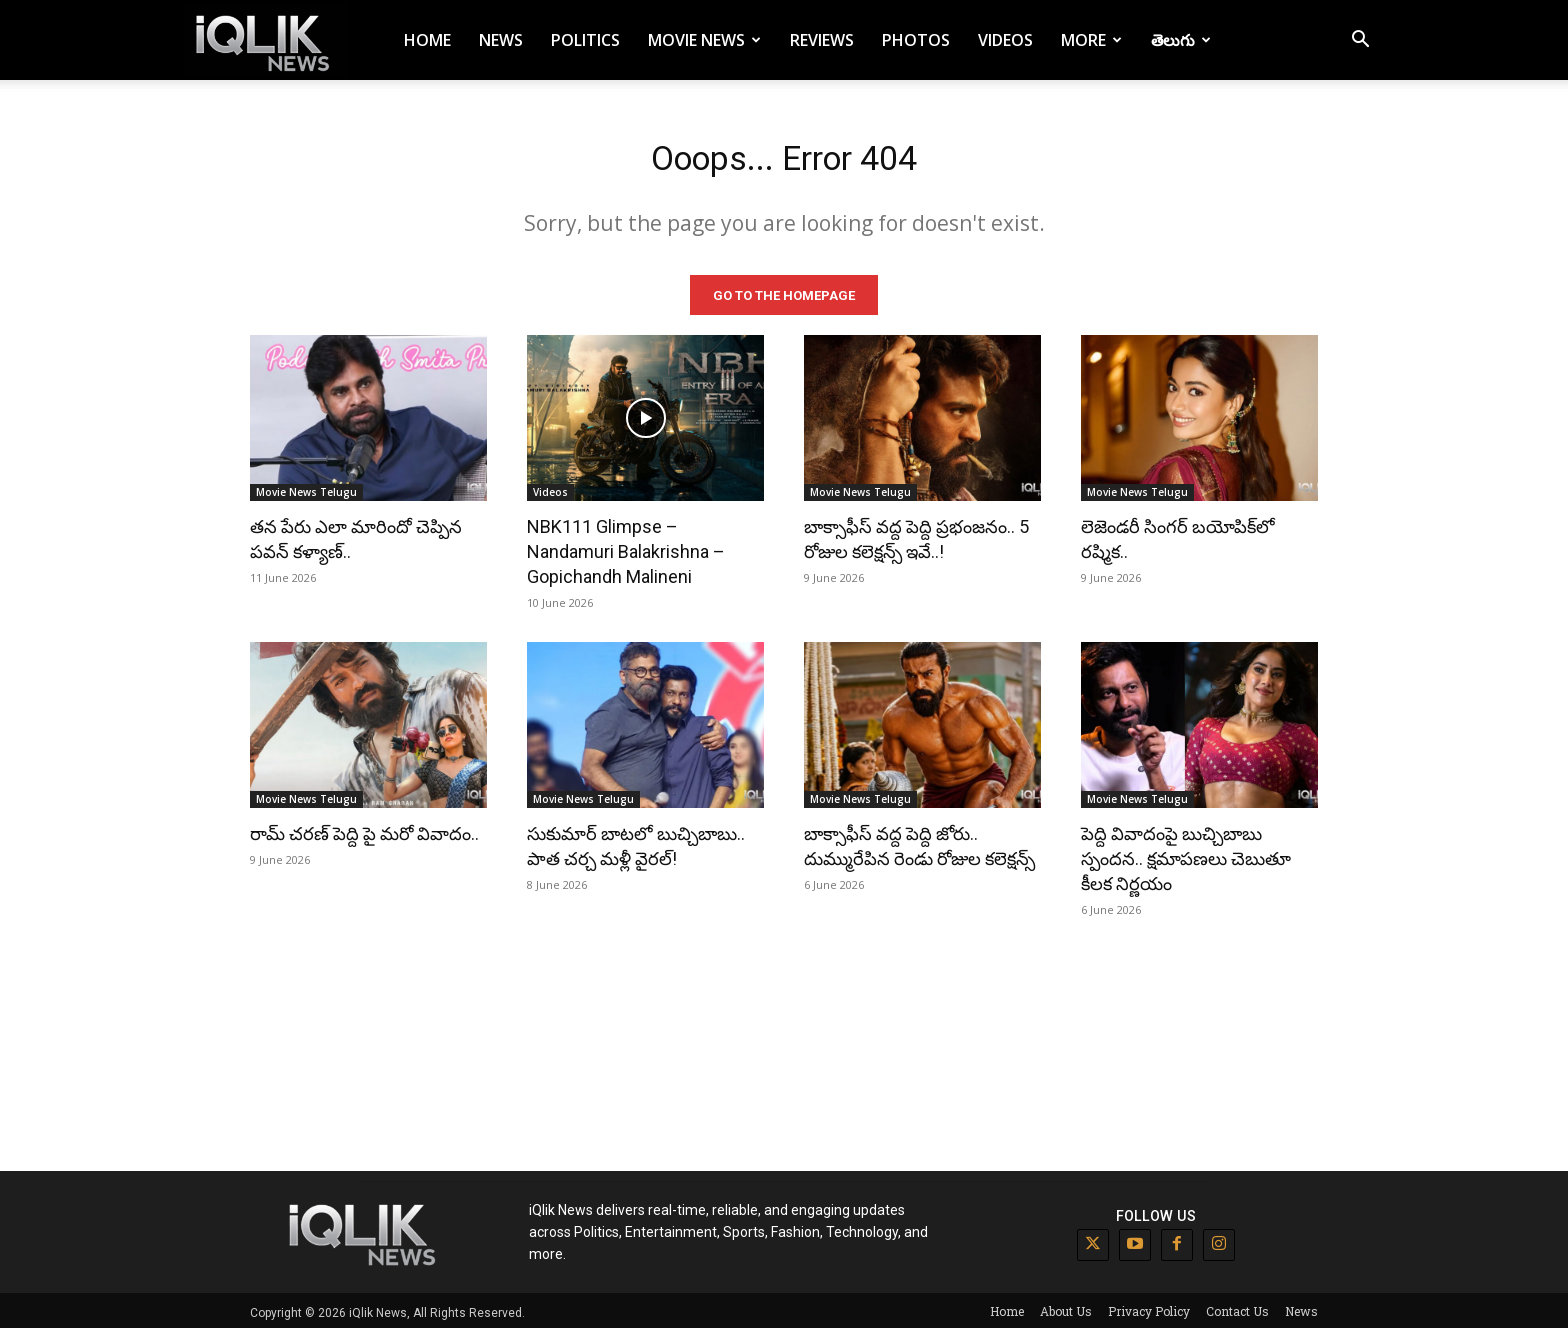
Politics (585, 40)
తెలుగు (1181, 40)
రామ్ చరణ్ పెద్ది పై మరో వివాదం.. (364, 829)
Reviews (822, 40)
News (501, 40)
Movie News (704, 40)
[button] (1360, 41)
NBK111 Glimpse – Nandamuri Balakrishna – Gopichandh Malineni (626, 547)
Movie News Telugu (306, 488)
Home (427, 40)
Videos (1005, 40)
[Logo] (266, 40)
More (1091, 40)
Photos (916, 40)
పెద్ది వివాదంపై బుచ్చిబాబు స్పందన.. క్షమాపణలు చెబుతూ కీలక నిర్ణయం (1186, 854)
